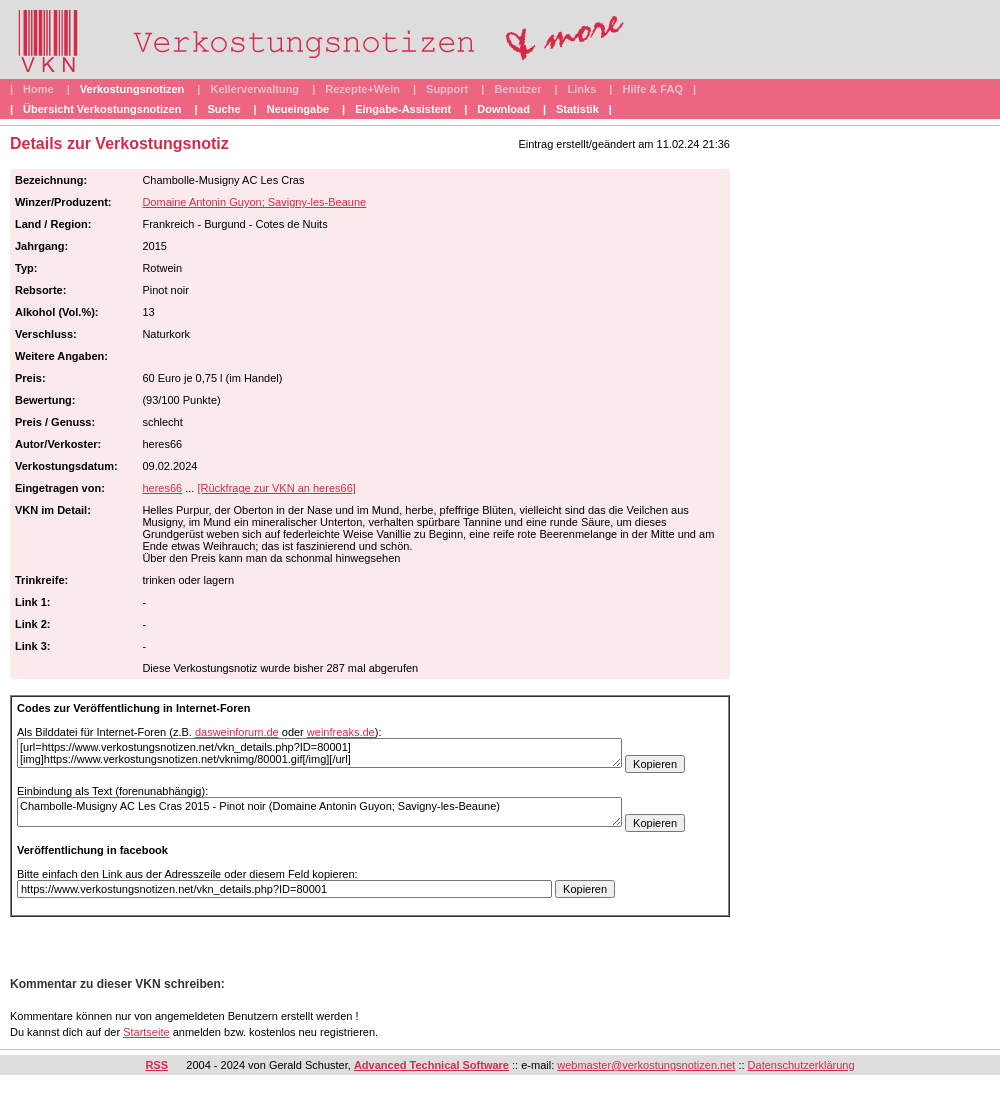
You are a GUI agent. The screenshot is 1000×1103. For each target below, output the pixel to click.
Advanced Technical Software (431, 1065)
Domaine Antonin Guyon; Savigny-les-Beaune (254, 202)
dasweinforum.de (237, 732)
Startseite (146, 1032)
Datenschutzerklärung (801, 1065)
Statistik (577, 109)
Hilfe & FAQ (652, 89)
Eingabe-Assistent (403, 109)
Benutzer (517, 89)
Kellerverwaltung (254, 89)
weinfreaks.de (341, 732)
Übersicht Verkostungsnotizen (102, 109)
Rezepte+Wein (362, 89)
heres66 (162, 488)
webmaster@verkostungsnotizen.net (646, 1065)
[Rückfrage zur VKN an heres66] (276, 488)
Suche (224, 109)
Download (503, 109)
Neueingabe (298, 109)
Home (38, 89)
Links (582, 89)
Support (447, 89)
